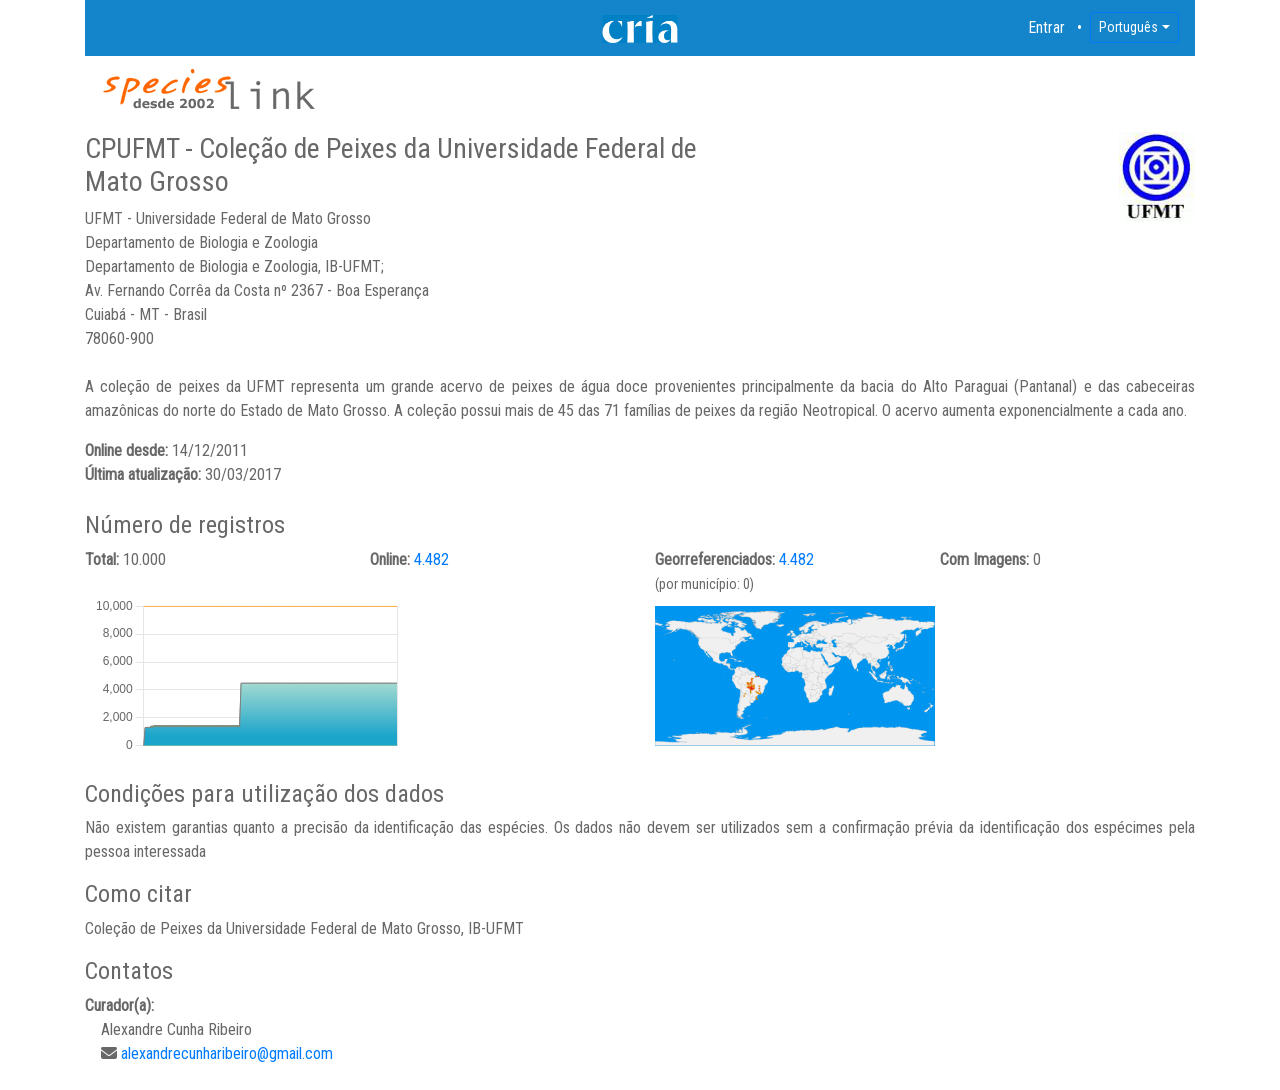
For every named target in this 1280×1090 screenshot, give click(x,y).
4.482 (431, 559)
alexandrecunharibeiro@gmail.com (227, 1053)
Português (1128, 27)
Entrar (1047, 27)
